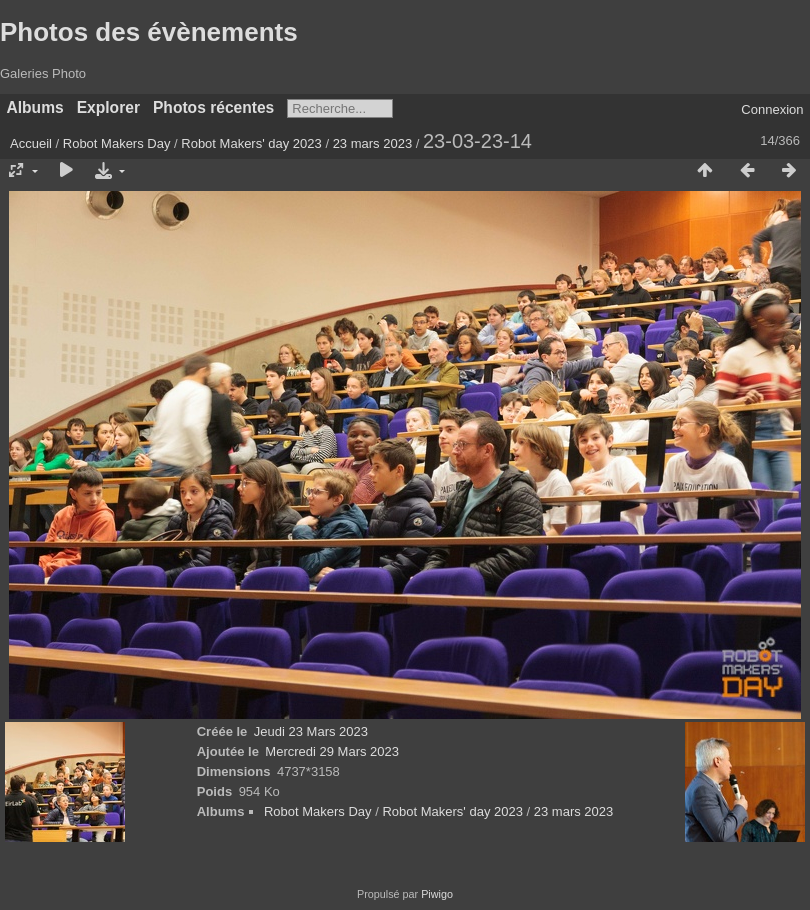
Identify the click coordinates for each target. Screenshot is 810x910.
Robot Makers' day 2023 (251, 143)
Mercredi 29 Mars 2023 (332, 751)
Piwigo (437, 894)
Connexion (772, 109)
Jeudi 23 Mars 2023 (311, 731)
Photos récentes (213, 107)
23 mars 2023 (373, 143)
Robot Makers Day (117, 143)
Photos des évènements (149, 32)
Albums (35, 107)
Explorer (108, 107)
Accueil (31, 143)
